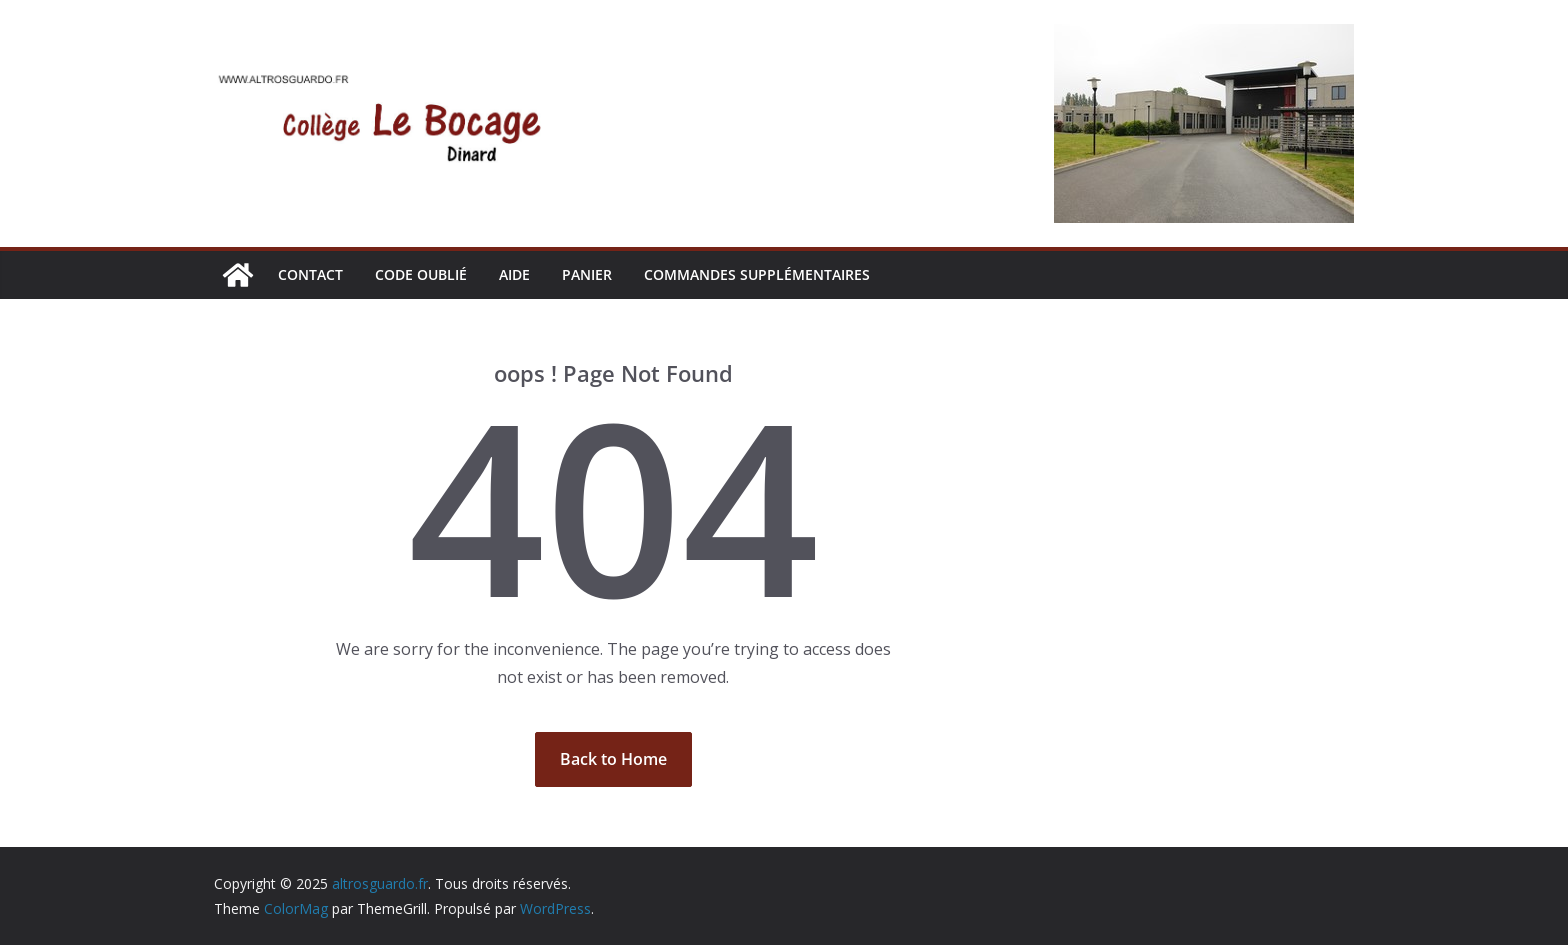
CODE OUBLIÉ (421, 274)
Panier (587, 274)
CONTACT (310, 274)
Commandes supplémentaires (757, 274)
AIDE (514, 274)
